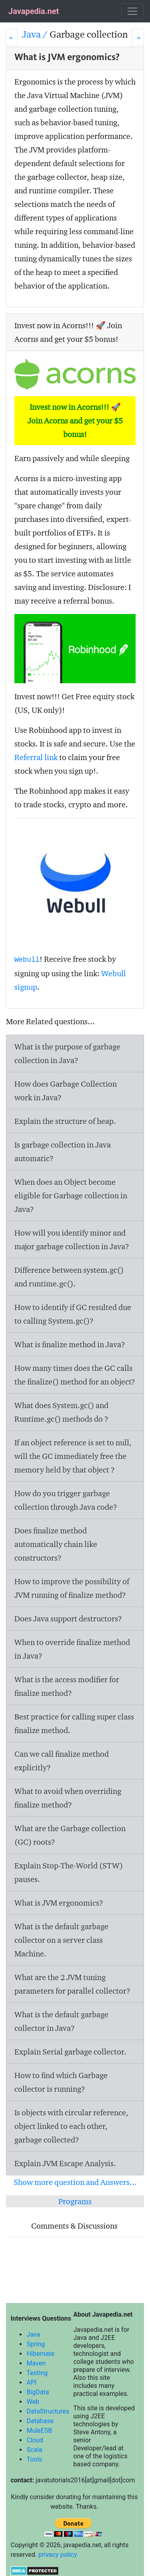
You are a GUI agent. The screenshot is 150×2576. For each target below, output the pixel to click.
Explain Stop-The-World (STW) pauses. (68, 1872)
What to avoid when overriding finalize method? (67, 1798)
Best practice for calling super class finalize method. (74, 1723)
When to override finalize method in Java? (72, 1649)
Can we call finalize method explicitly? (61, 1760)
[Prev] (12, 37)
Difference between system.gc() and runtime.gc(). (69, 1276)
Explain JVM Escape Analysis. (65, 2163)
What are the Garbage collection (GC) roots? (70, 1835)
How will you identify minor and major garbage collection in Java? (71, 1239)
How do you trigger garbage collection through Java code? (65, 1500)
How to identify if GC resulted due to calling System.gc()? (72, 1314)
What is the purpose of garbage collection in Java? (67, 1053)
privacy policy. (58, 2554)
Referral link (36, 757)
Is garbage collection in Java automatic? (62, 1151)
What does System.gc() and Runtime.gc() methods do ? (61, 1412)
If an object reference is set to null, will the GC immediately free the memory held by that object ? (73, 1456)
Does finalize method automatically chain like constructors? (55, 1544)
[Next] (138, 37)
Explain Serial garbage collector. (70, 2051)
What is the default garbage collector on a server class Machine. (61, 1940)
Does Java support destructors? (68, 1618)
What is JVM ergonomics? (58, 1903)
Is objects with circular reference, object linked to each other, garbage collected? (71, 2126)
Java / (36, 34)
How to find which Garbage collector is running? (61, 2082)
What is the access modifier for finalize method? (66, 1686)
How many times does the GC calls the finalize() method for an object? (74, 1374)
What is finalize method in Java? (69, 1344)
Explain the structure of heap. (65, 1121)
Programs (75, 2201)
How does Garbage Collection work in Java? (65, 1090)
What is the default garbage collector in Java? (61, 2021)
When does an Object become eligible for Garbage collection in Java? (70, 1195)
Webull (27, 960)
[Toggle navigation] (132, 11)
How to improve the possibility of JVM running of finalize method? (71, 1588)
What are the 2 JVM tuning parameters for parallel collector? (72, 1984)
